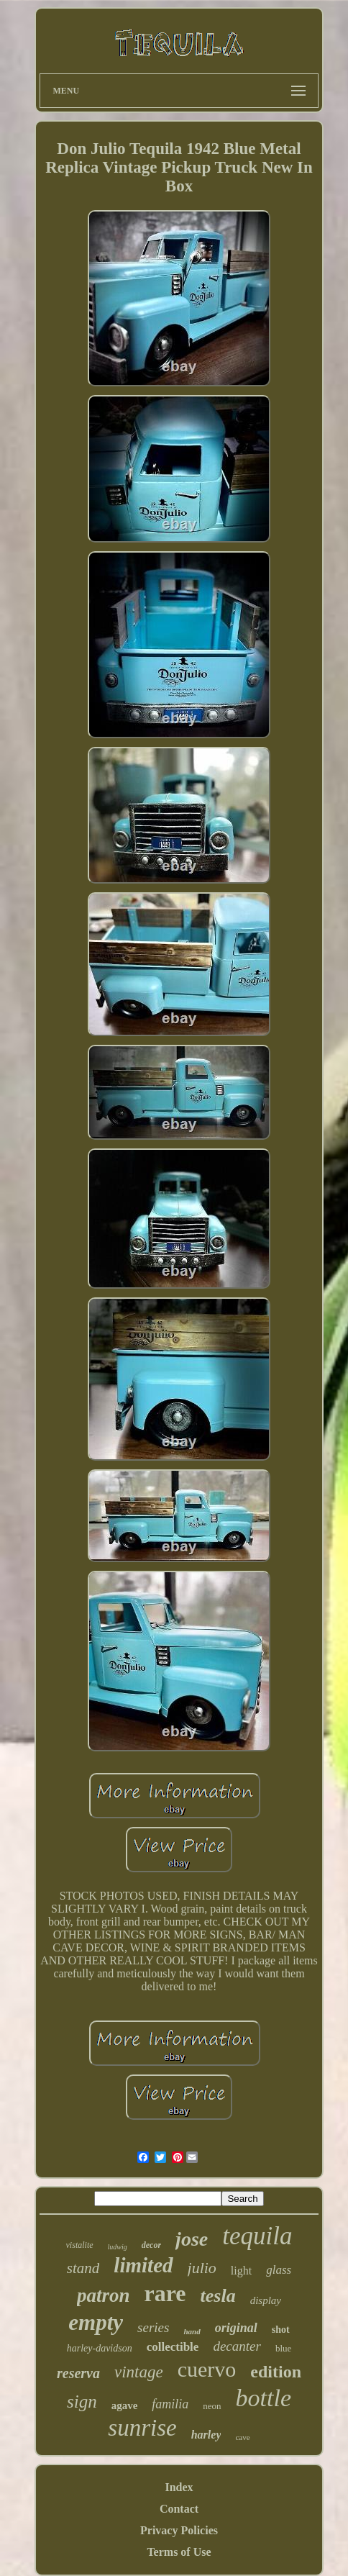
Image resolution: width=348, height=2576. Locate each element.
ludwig (117, 2247)
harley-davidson (99, 2348)
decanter (236, 2346)
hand (191, 2331)
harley (206, 2434)
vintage (138, 2372)
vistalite (79, 2245)
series (153, 2327)
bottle (263, 2398)
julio (202, 2268)
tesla (218, 2295)
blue (283, 2348)
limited (143, 2265)
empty (95, 2322)
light (241, 2270)
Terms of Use (179, 2552)
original (236, 2328)
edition (275, 2371)
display (265, 2300)
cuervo (207, 2369)
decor (151, 2245)
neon (212, 2405)
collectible (173, 2347)
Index (179, 2487)
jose (191, 2239)
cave (242, 2437)
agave (124, 2405)
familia (170, 2404)
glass (278, 2270)
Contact (179, 2509)
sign (82, 2401)
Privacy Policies (179, 2530)
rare (165, 2293)
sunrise (142, 2428)
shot (281, 2329)
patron (103, 2295)
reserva (78, 2373)
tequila (257, 2236)
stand (83, 2268)
